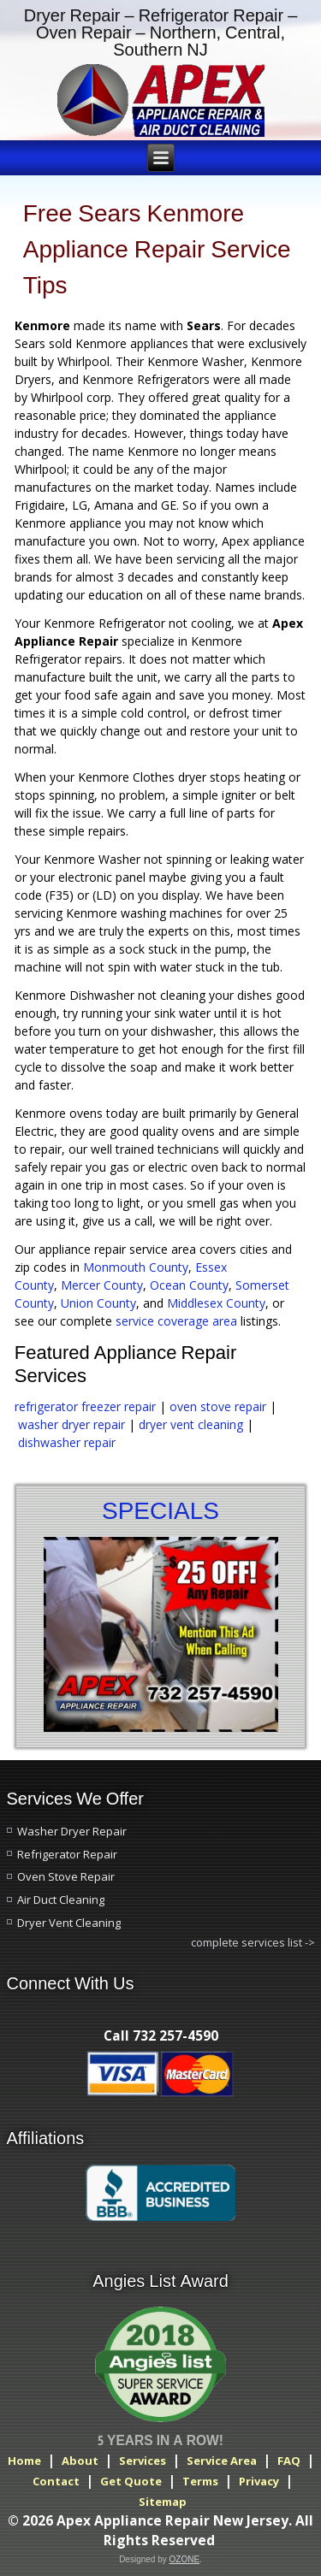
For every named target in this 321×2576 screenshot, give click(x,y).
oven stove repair (217, 1406)
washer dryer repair (71, 1424)
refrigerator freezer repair (85, 1406)
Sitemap (163, 2501)
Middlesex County (216, 1303)
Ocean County (189, 1285)
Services (142, 2460)
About (80, 2460)
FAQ (288, 2460)
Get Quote (131, 2481)
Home (24, 2460)
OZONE (184, 2559)
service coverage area (176, 1321)
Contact (56, 2481)
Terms (200, 2481)
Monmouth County (135, 1267)
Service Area (222, 2460)
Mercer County (102, 1285)
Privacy (259, 2481)
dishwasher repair (67, 1442)
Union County (98, 1303)
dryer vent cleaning (193, 1424)
